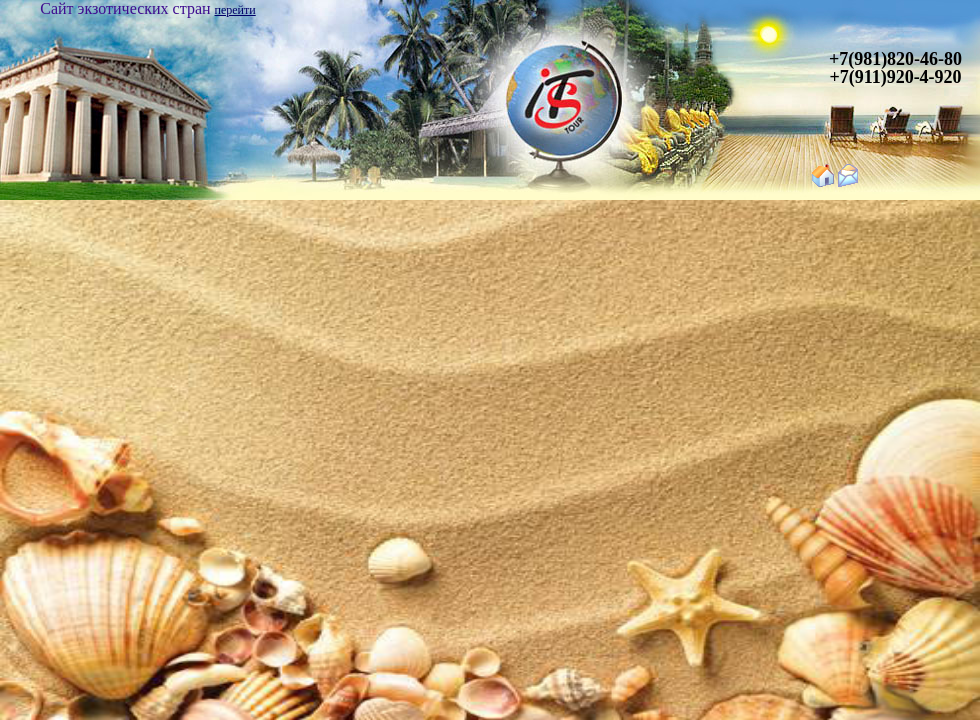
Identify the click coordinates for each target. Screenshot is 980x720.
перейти (235, 10)
